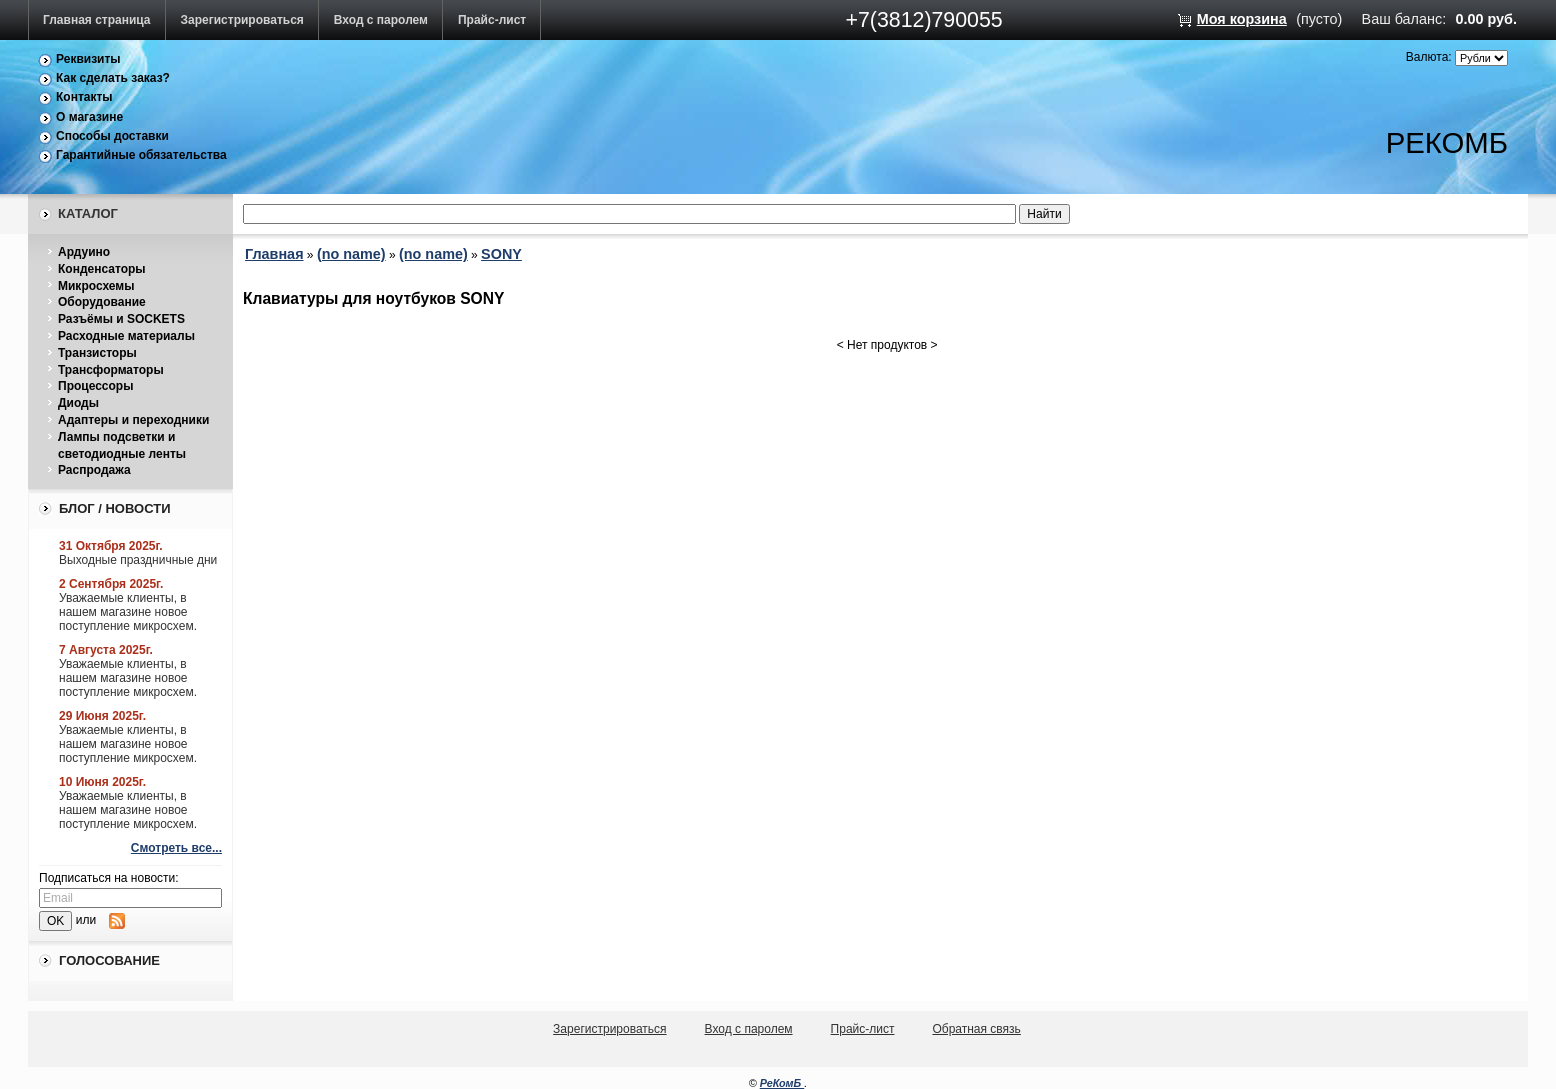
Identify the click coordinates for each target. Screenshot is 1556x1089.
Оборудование (102, 302)
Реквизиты (88, 59)
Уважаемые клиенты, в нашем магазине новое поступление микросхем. (128, 612)
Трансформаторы (111, 370)
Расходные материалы (126, 336)
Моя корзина (1242, 19)
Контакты (84, 97)
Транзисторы (97, 353)
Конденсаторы (102, 269)
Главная (274, 254)
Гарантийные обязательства (141, 155)
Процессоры (95, 386)
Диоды (78, 403)
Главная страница (97, 20)
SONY (501, 254)
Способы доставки (112, 136)
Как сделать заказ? (113, 78)
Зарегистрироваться (242, 20)
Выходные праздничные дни (138, 560)
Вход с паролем (381, 20)
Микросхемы (96, 286)
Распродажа (94, 470)
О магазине (89, 117)
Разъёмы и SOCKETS (121, 319)
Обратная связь (976, 1029)
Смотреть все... (176, 848)
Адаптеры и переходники (133, 420)
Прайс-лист (492, 20)
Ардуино (84, 252)
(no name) (351, 254)
